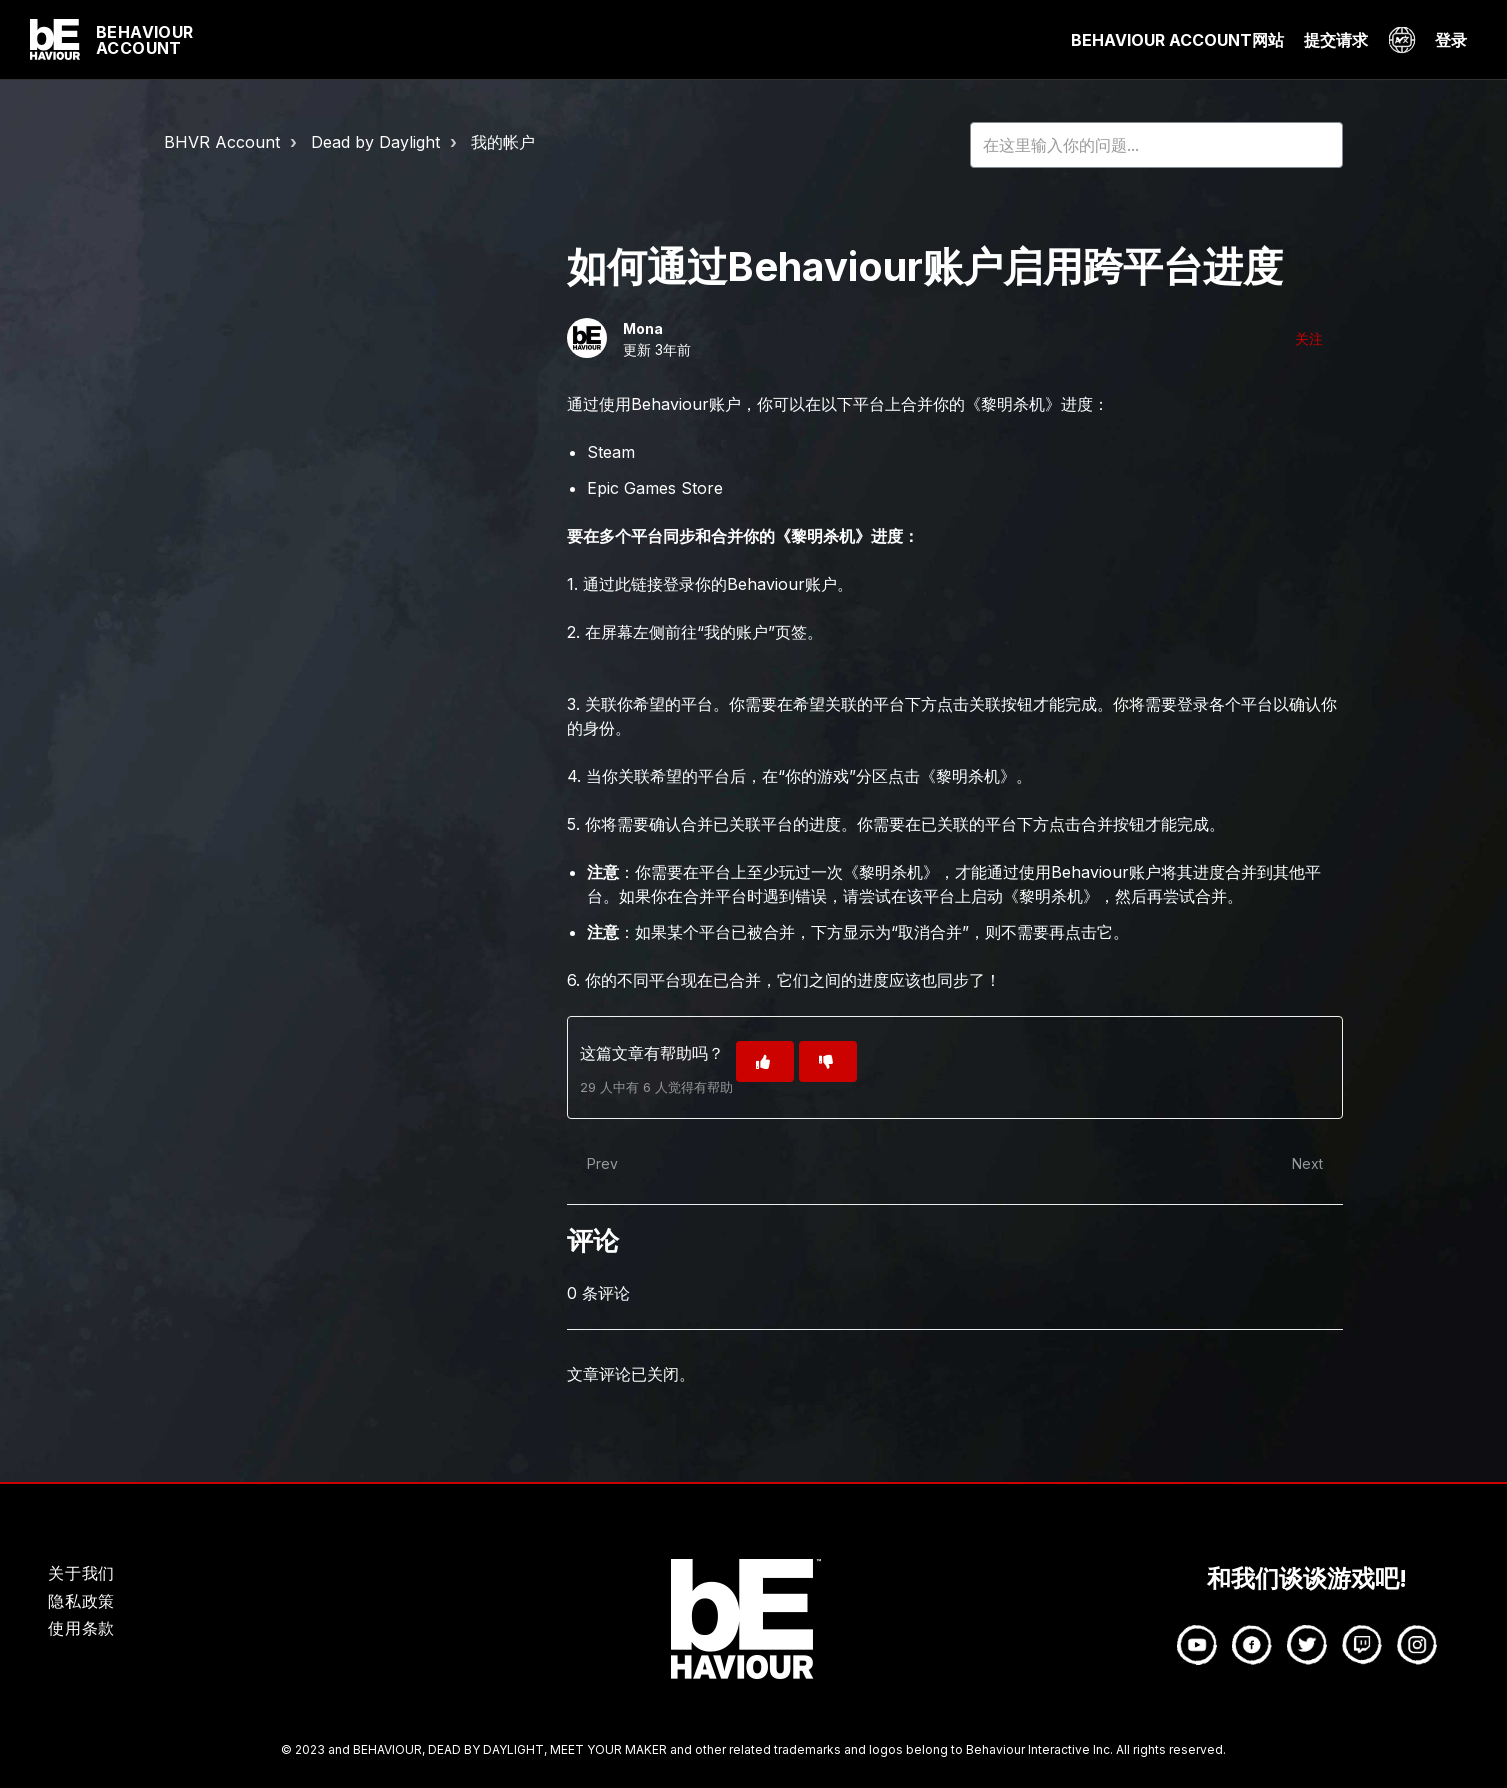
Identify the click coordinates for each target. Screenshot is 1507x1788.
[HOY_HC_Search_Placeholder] (1156, 145)
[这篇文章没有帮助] (828, 1061)
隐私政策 (81, 1601)
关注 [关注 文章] (1309, 338)
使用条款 (81, 1628)
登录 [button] (1451, 40)
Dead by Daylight (375, 142)
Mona (643, 328)
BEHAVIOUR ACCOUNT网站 (1177, 40)
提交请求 (1336, 40)
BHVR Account (222, 142)
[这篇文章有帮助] (765, 1061)
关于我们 (81, 1573)
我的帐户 (503, 142)
